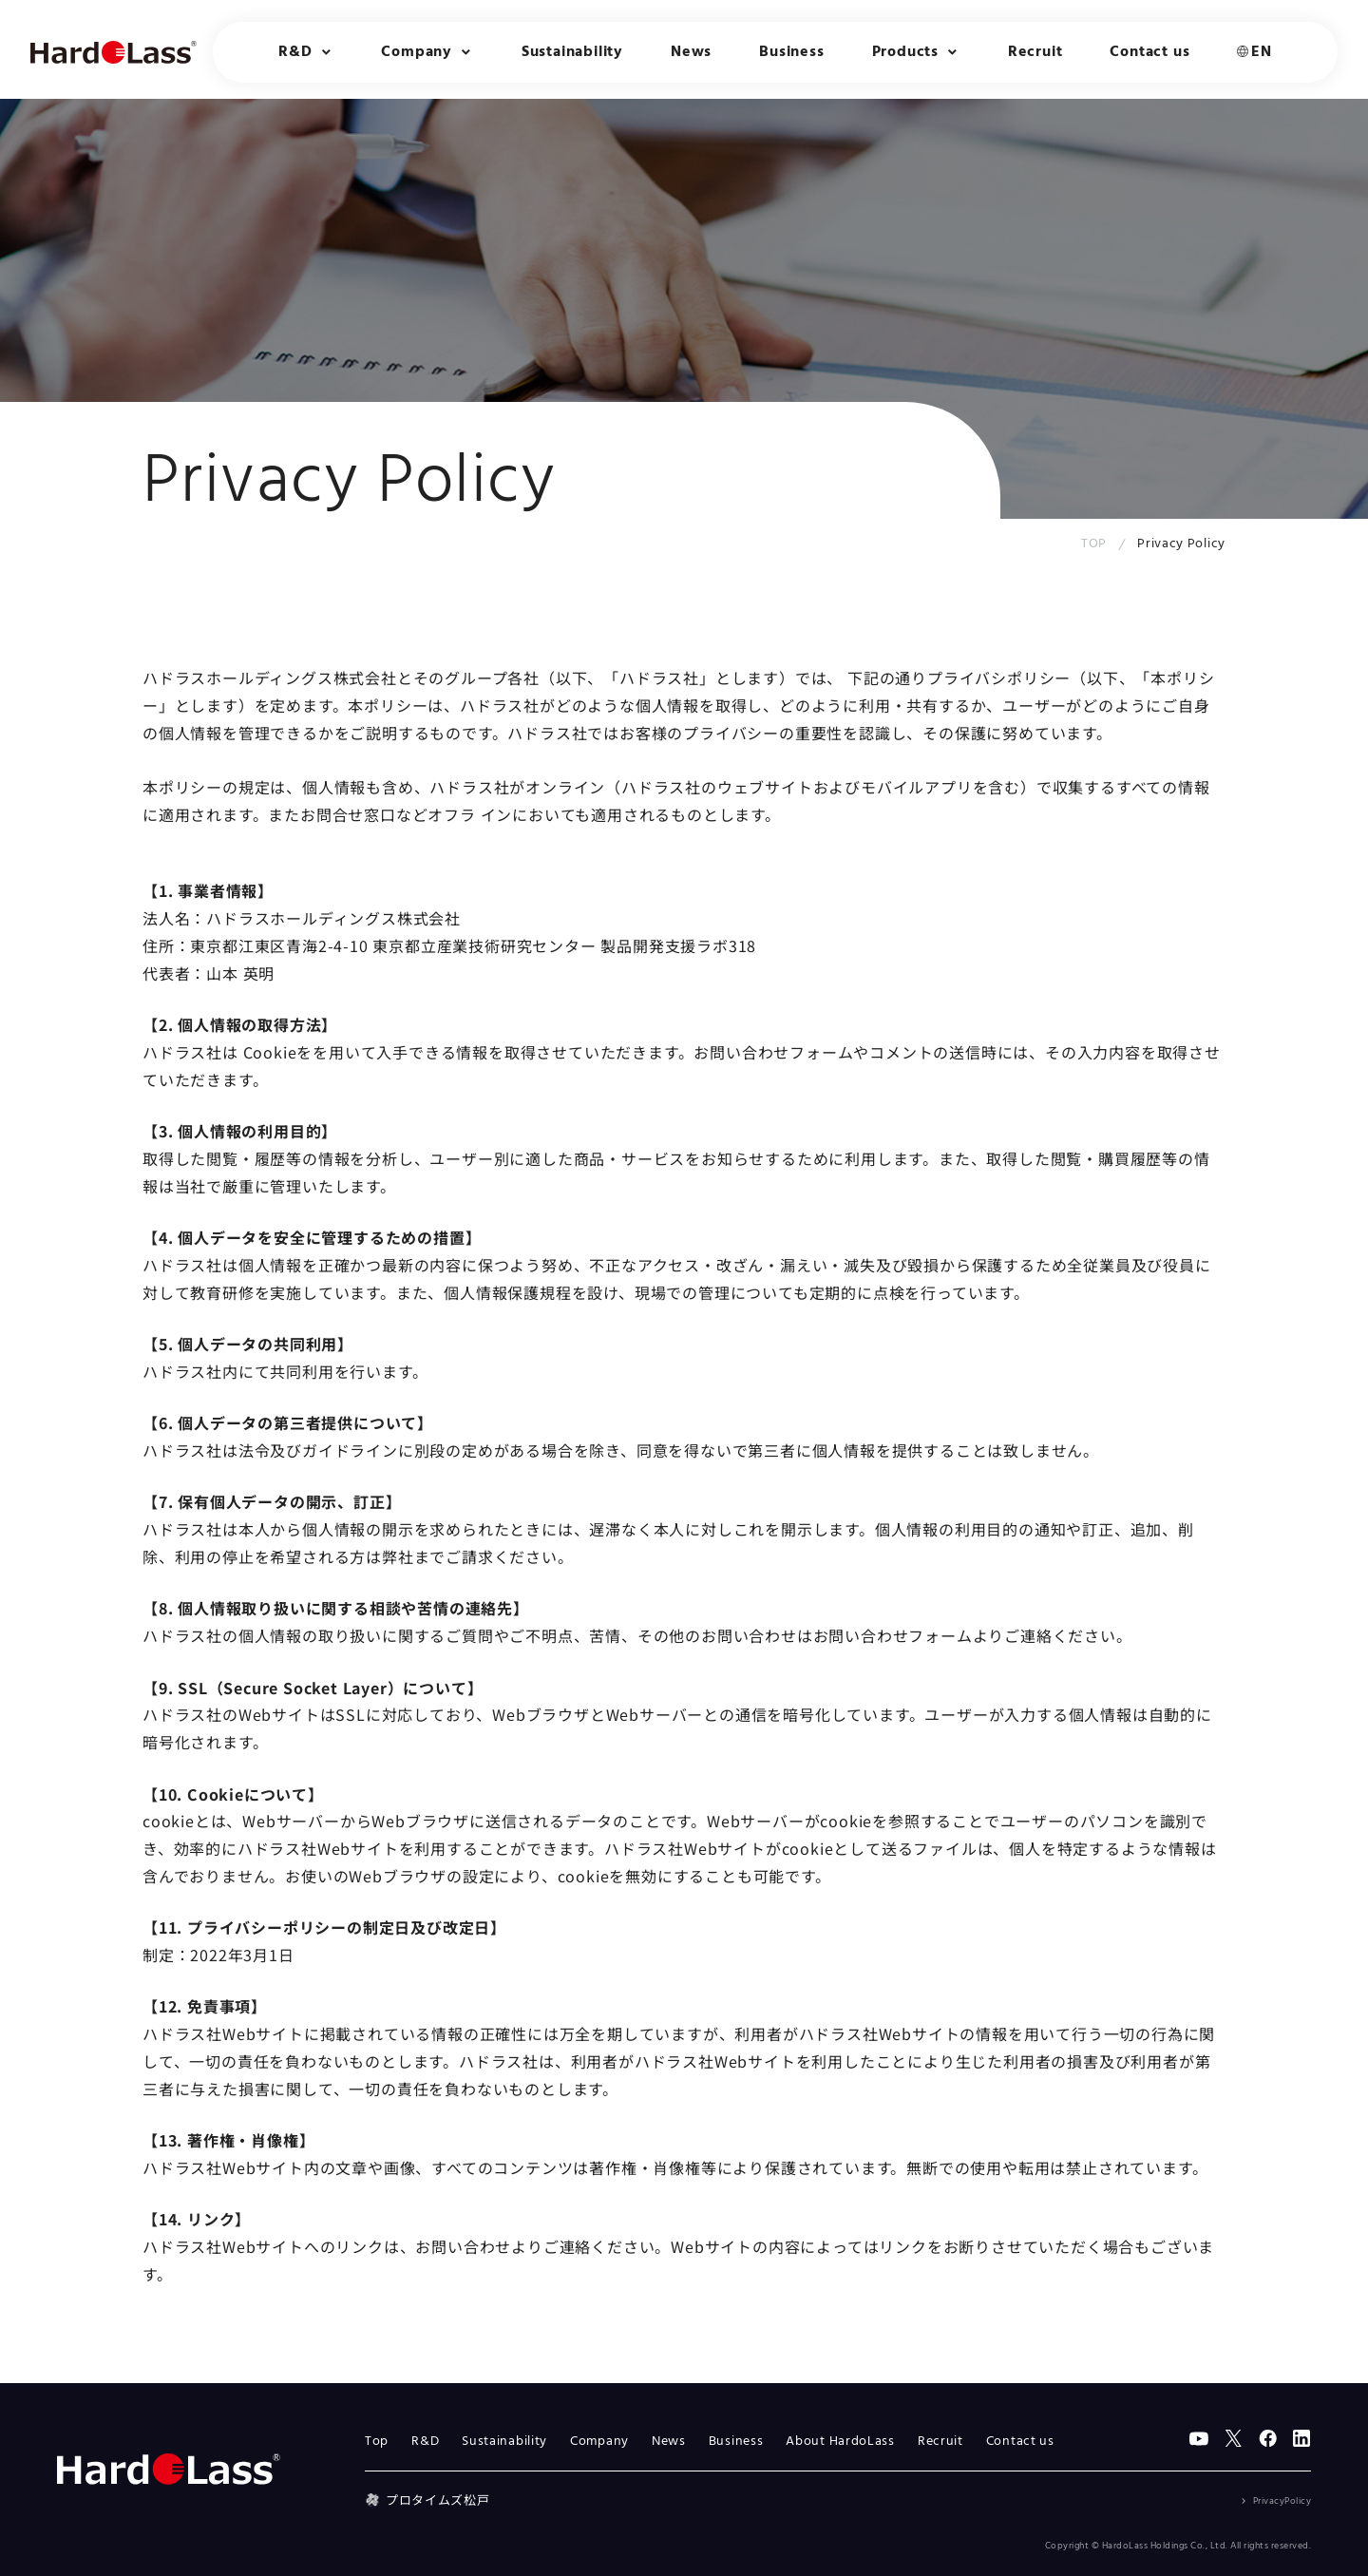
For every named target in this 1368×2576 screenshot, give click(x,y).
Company (599, 2441)
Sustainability (572, 52)
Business (791, 52)
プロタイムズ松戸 (427, 2499)
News (691, 52)
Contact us (1149, 52)
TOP (1094, 544)
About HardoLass (840, 2441)
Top (377, 2441)
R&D (425, 2441)
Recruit (1035, 52)
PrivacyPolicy (1282, 2501)
